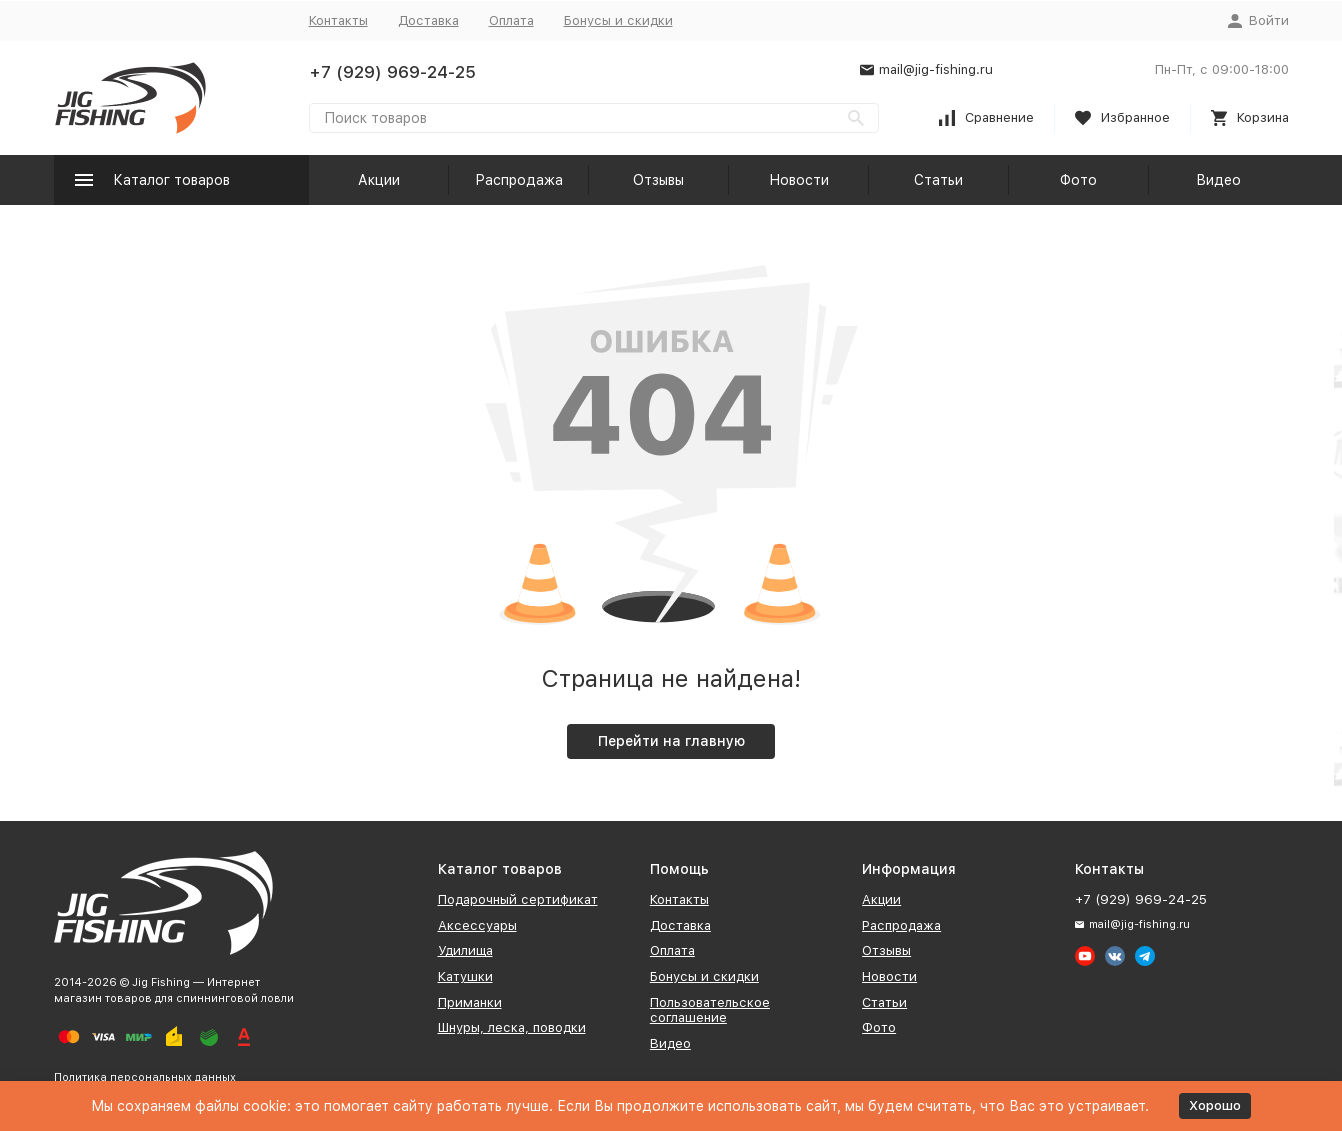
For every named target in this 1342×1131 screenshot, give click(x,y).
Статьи (938, 180)
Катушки (465, 976)
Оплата (511, 20)
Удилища (465, 950)
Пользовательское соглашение (710, 1010)
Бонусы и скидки (618, 20)
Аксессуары (477, 925)
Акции (379, 180)
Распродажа (519, 180)
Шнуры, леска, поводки (512, 1027)
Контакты (338, 20)
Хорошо (1215, 1105)
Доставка (428, 20)
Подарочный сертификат (518, 899)
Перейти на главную (671, 741)
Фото (1078, 180)
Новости (799, 180)
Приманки (470, 1002)
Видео (1218, 180)
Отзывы (658, 180)
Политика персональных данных (145, 1077)
